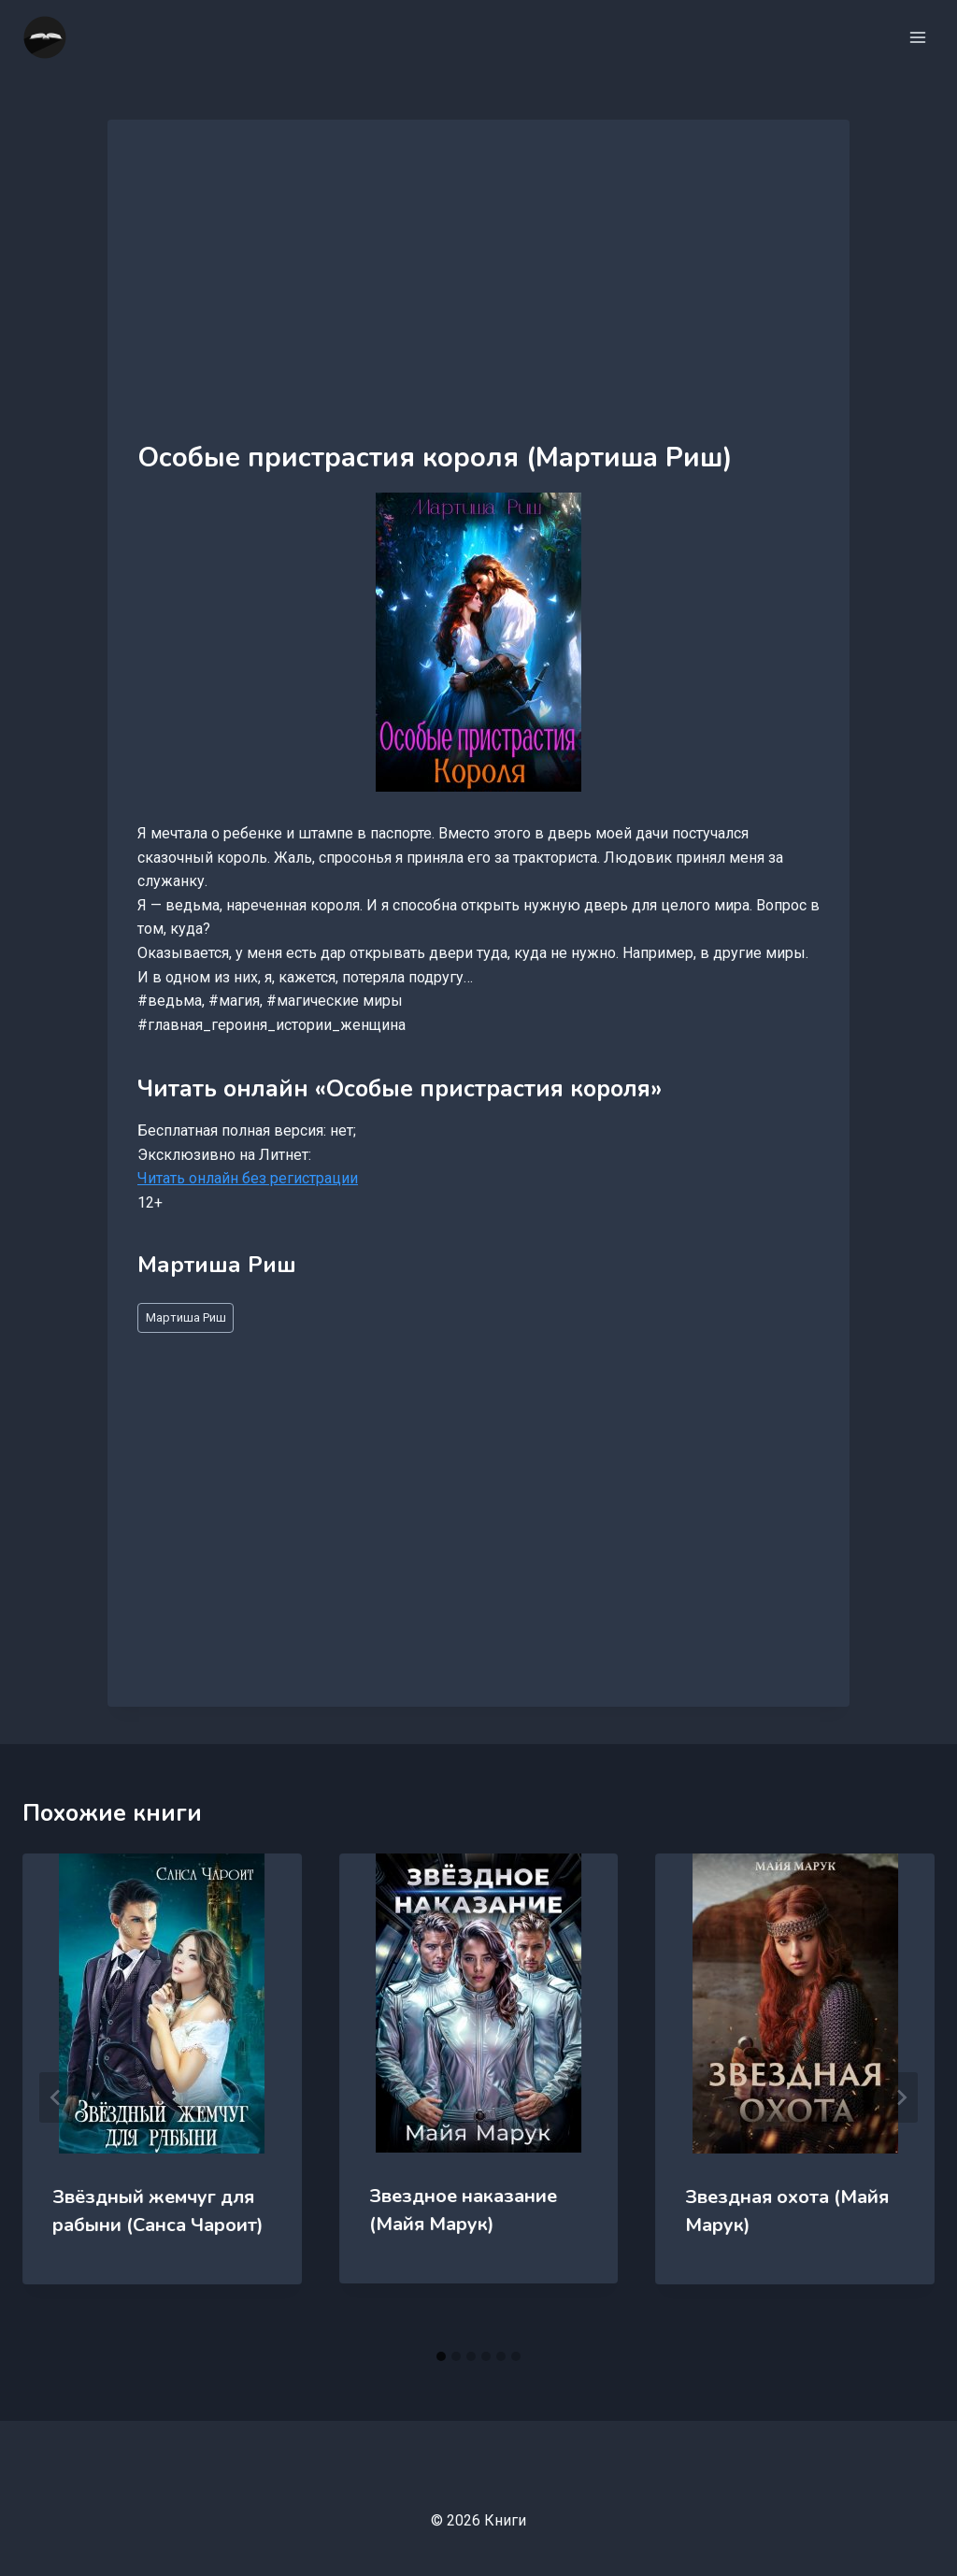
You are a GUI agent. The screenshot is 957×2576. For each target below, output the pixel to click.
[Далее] (901, 2097)
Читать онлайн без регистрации (247, 1178)
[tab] (441, 2356)
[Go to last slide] (56, 2097)
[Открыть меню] (917, 36)
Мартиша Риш (186, 1317)
